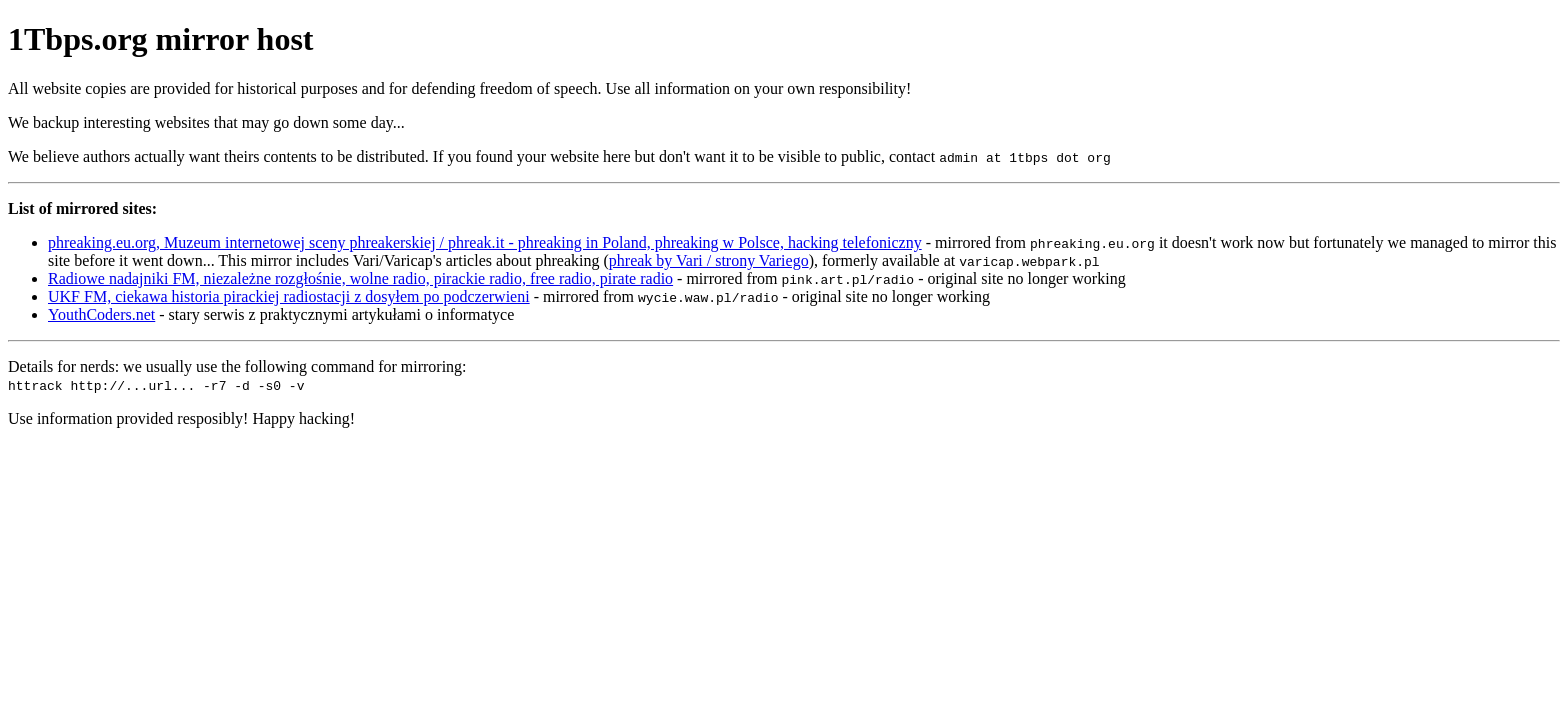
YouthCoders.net (101, 314)
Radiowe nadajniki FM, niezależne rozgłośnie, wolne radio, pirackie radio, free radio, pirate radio (360, 278)
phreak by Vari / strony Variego (709, 260)
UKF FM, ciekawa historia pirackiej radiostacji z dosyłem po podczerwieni (289, 296)
